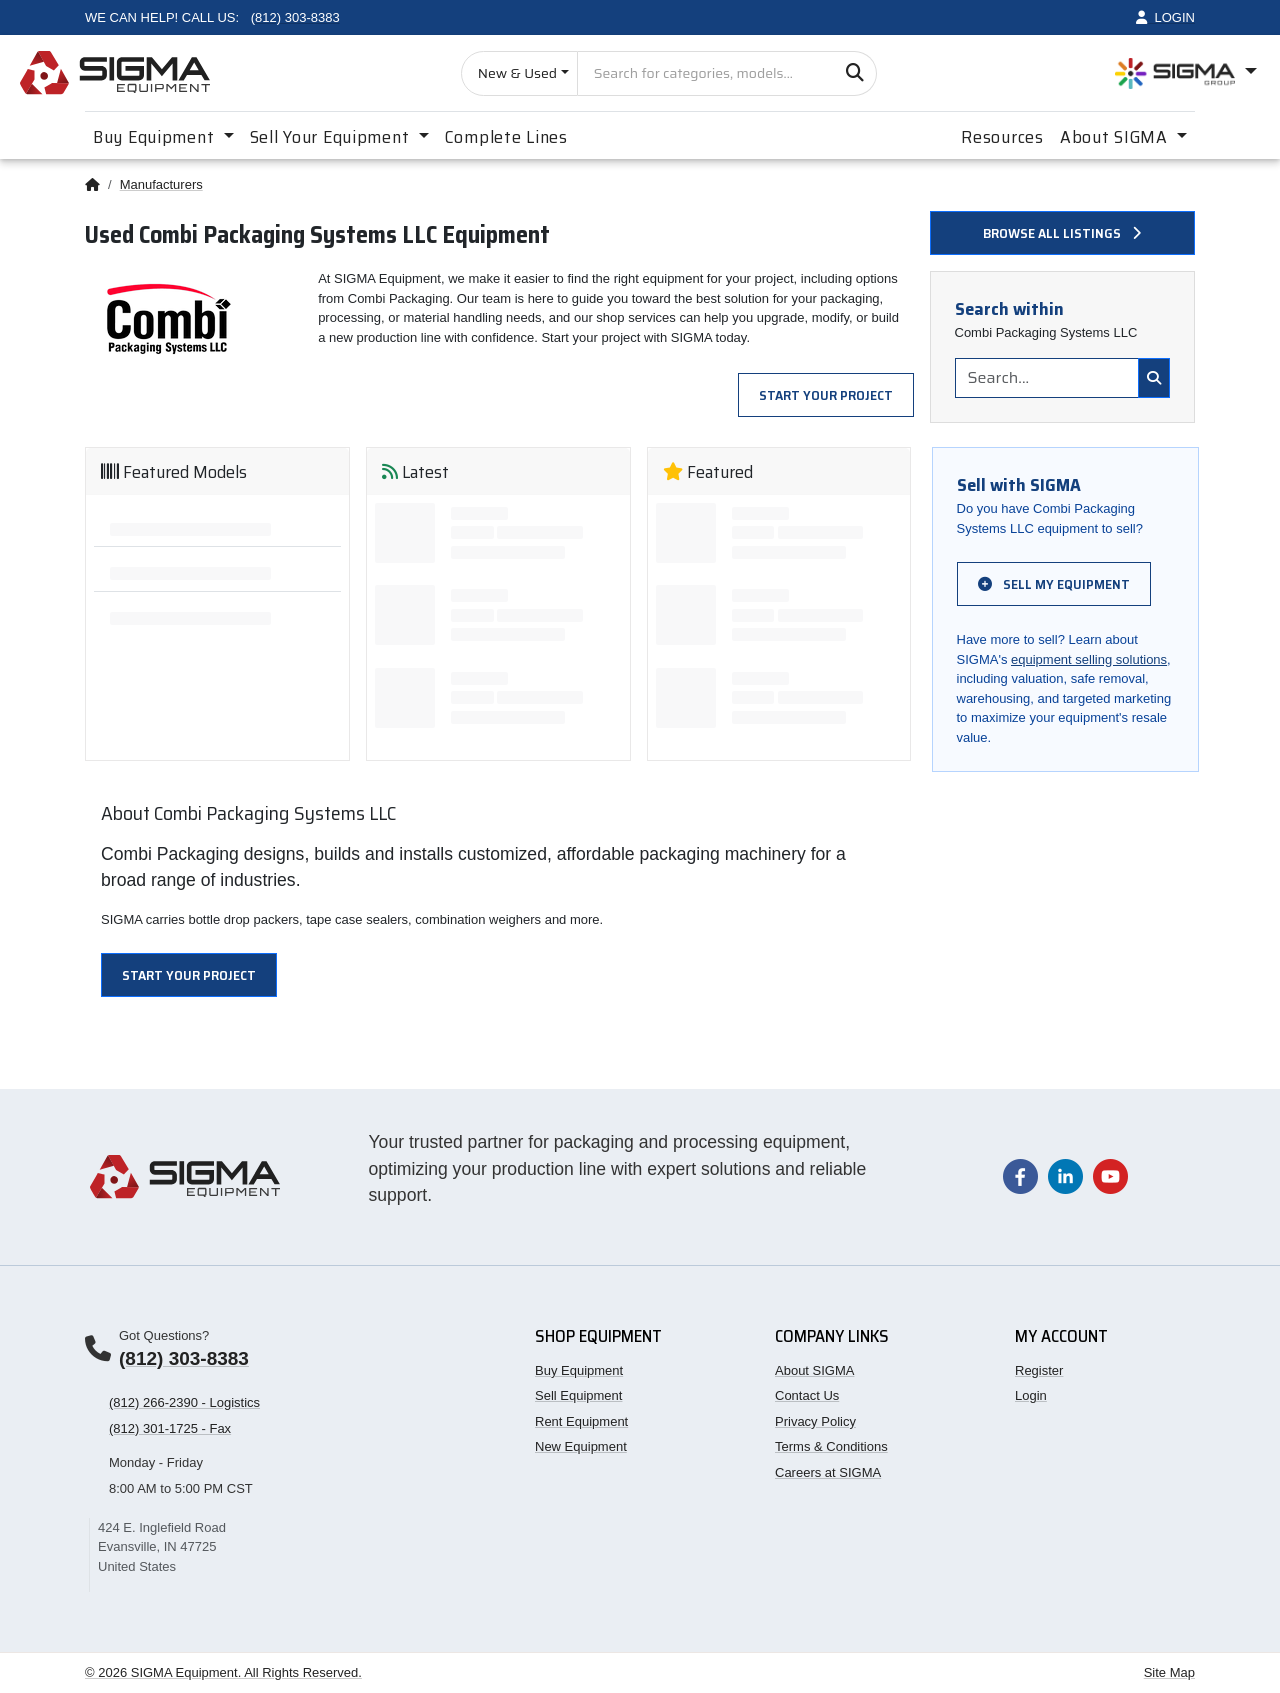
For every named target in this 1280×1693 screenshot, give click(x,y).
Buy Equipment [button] (156, 137)
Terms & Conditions (831, 1446)
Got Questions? (164, 1335)
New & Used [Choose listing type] (517, 73)
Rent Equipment (581, 1421)
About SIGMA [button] (1116, 137)
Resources (1002, 137)
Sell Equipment (578, 1395)
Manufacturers (161, 184)
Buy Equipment (579, 1370)
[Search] (854, 73)
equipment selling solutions (1089, 659)
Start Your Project (826, 395)
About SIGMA (814, 1370)
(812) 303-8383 (184, 1358)
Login (1031, 1395)
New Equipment (581, 1446)
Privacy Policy (815, 1421)
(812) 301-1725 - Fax (170, 1428)
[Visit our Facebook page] (1020, 1175)
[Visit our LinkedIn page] (1065, 1175)
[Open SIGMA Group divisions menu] (1186, 73)
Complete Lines (506, 137)
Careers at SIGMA (828, 1472)
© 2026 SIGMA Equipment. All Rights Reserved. (223, 1672)
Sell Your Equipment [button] (332, 137)
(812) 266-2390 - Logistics (184, 1402)
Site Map (1169, 1672)
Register (1039, 1370)
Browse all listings (1062, 233)
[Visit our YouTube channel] (1110, 1175)
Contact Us (807, 1395)
